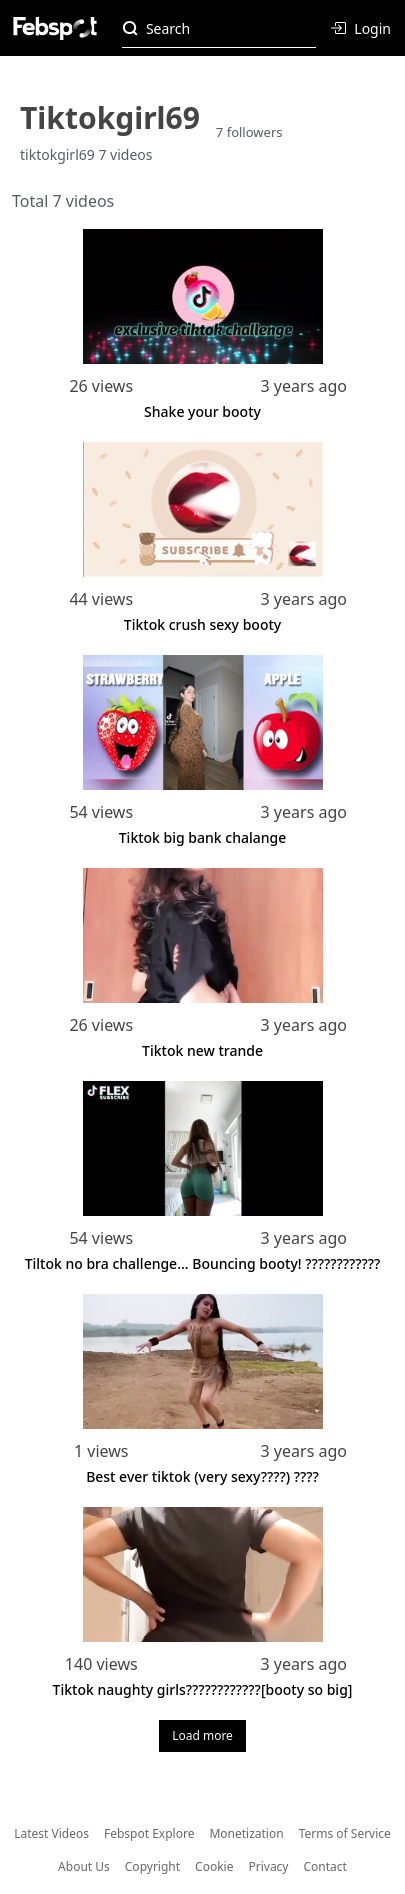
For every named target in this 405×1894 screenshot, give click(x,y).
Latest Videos (51, 1833)
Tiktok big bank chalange (203, 837)
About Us (84, 1866)
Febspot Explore (149, 1833)
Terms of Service (345, 1833)
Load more (202, 1735)
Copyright (152, 1866)
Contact (325, 1866)
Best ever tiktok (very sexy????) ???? (202, 1476)
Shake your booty (202, 411)
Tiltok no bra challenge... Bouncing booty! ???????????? (203, 1263)
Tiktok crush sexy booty (202, 624)
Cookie (214, 1866)
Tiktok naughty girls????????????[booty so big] (203, 1689)
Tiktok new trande (202, 1050)
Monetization (246, 1833)
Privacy (268, 1866)
